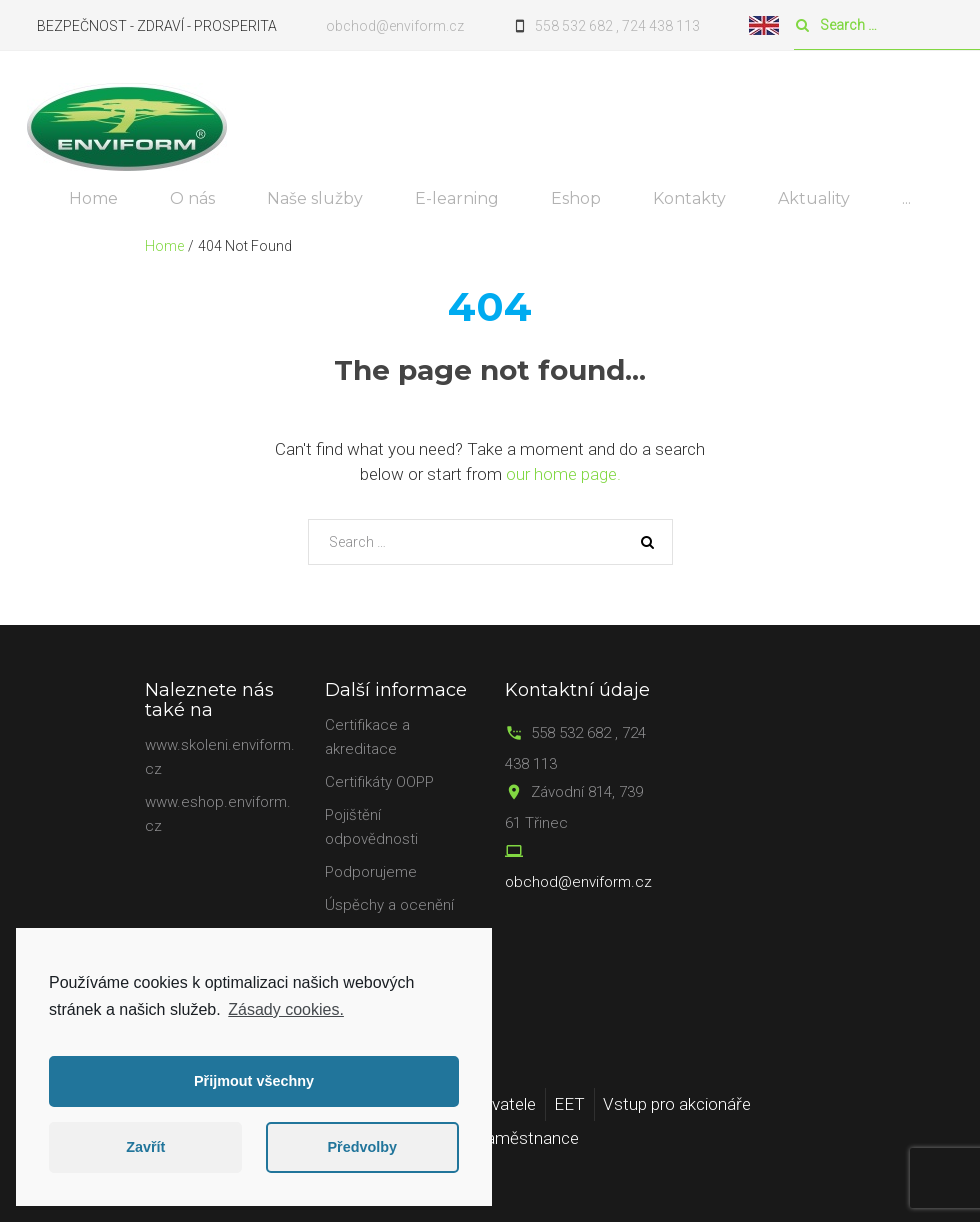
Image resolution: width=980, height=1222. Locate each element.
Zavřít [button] (145, 1147)
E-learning (457, 198)
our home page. (563, 474)
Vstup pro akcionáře (677, 1104)
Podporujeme (371, 872)
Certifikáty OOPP (379, 782)
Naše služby (315, 198)
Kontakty (689, 198)
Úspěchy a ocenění (389, 905)
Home (93, 198)
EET (569, 1104)
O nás (192, 198)
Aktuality (814, 198)
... (906, 198)
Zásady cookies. (286, 1009)
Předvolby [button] (362, 1147)
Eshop (576, 198)
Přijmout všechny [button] (254, 1081)
